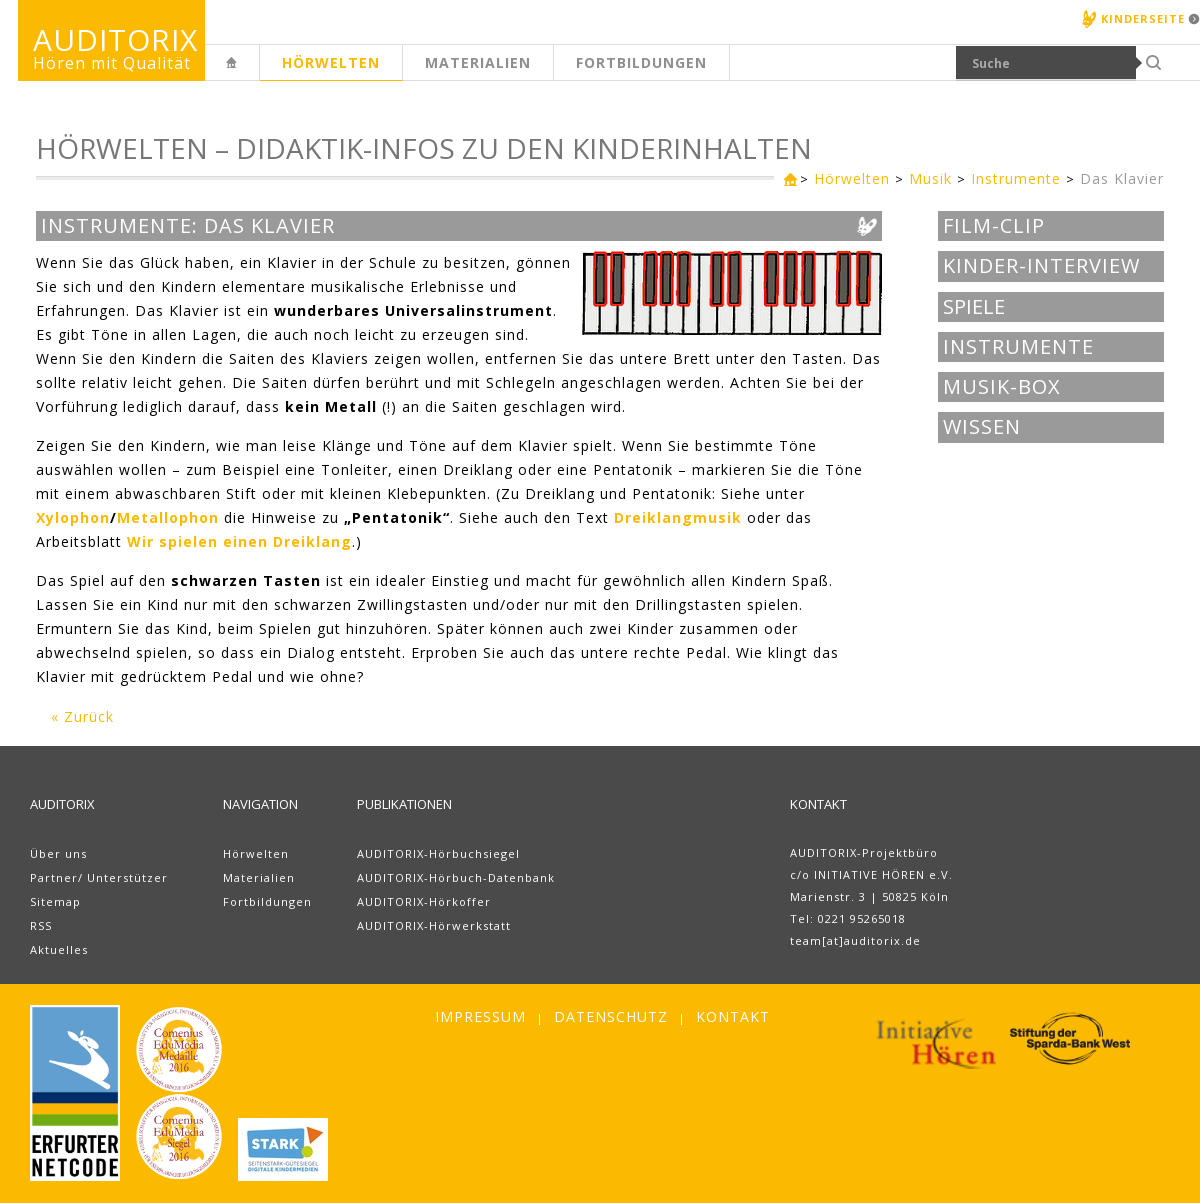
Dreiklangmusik (678, 517)
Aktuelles (59, 949)
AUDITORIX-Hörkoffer (424, 901)
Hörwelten (331, 62)
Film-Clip (994, 226)
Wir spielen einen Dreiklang (239, 541)
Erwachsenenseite (259, 73)
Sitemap (55, 901)
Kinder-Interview (1041, 266)
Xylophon (73, 517)
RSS (41, 925)
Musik (930, 178)
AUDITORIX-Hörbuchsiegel (438, 853)
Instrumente (1016, 178)
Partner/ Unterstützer (99, 877)
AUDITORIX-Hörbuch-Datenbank (456, 877)
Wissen (982, 427)
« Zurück (82, 716)
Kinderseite (1143, 18)
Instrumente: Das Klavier (188, 226)
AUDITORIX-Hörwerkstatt (434, 925)
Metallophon (168, 517)
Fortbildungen (641, 62)
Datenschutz (611, 1016)
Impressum (480, 1016)
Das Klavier (1122, 178)
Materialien (478, 62)
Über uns (58, 853)
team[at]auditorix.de (855, 940)
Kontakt (733, 1016)
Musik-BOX (1002, 387)
